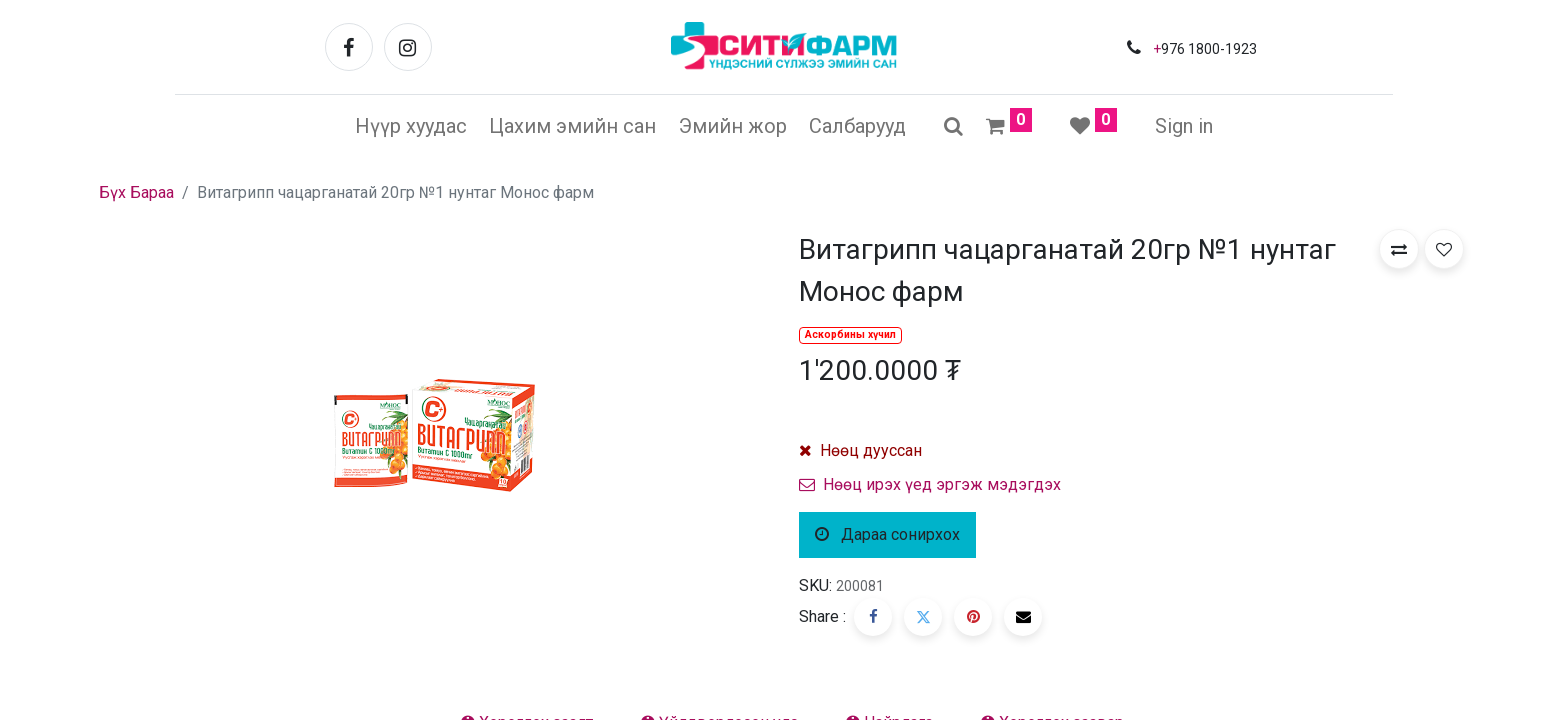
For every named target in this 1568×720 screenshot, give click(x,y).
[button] (1399, 249)
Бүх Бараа (136, 192)
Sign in (1184, 126)
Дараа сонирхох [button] (887, 534)
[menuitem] (411, 126)
